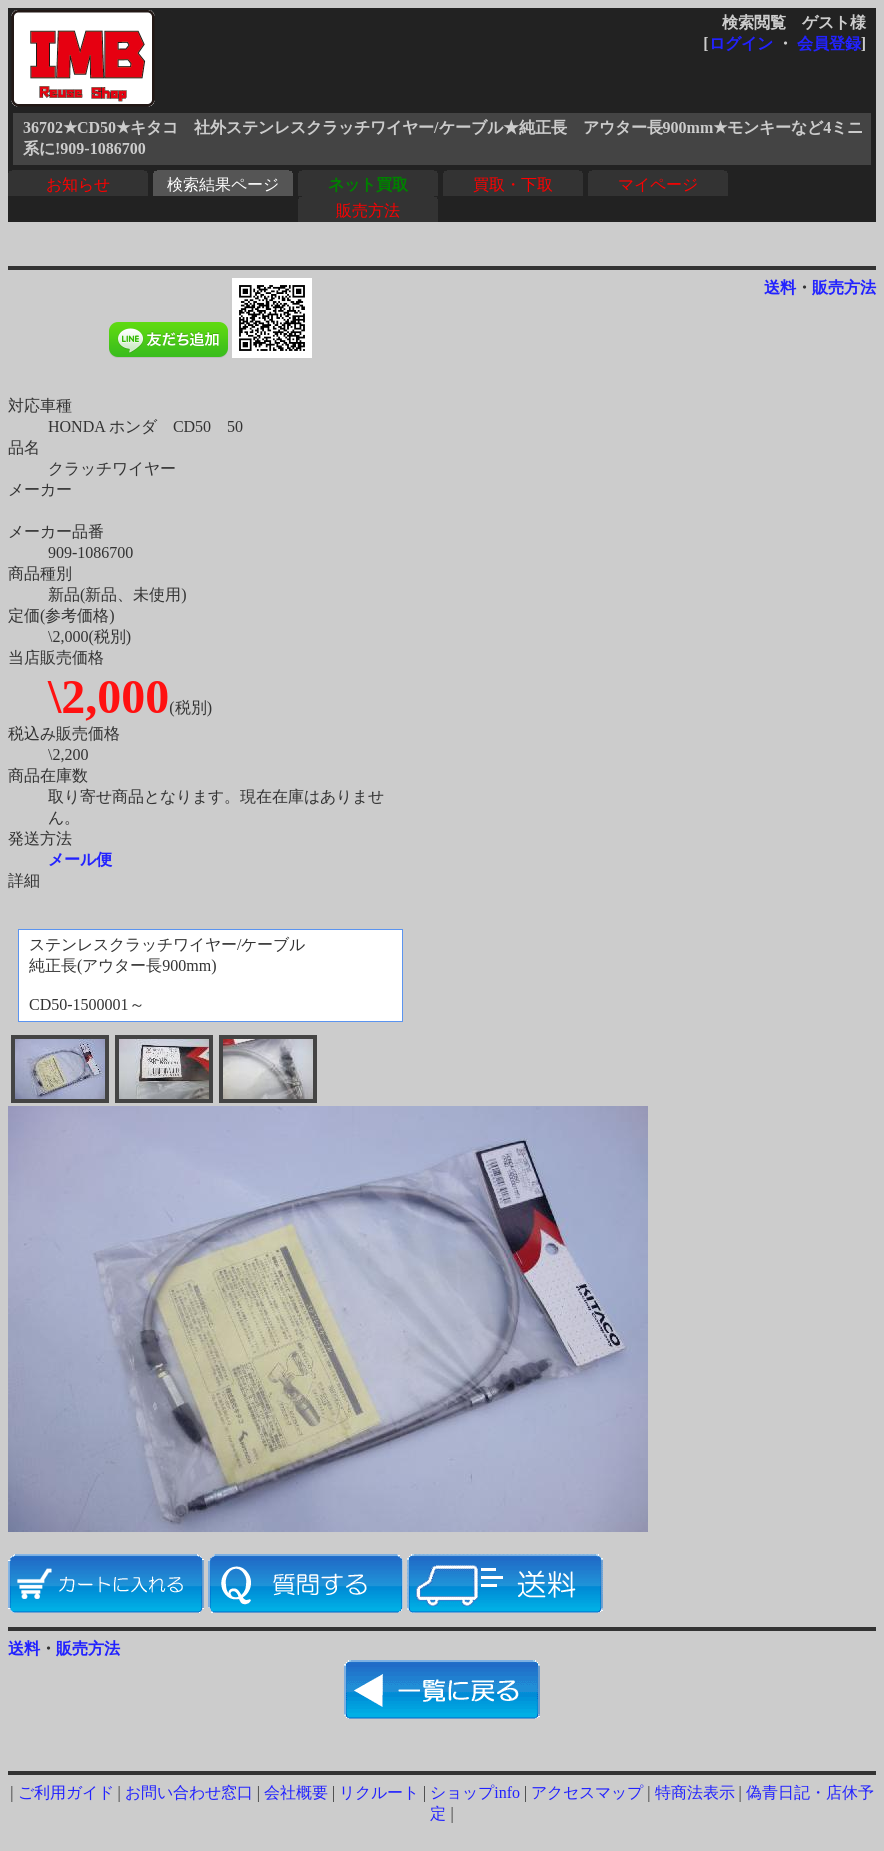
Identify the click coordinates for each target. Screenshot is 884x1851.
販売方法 (368, 210)
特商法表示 (695, 1792)
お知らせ (78, 184)
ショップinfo (475, 1792)
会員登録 (829, 43)
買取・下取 (513, 184)
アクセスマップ (587, 1792)
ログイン (741, 43)
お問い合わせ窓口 (189, 1792)
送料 (780, 287)
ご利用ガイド (66, 1792)
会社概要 (296, 1792)
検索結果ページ (223, 184)
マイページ (658, 184)
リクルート (379, 1792)
